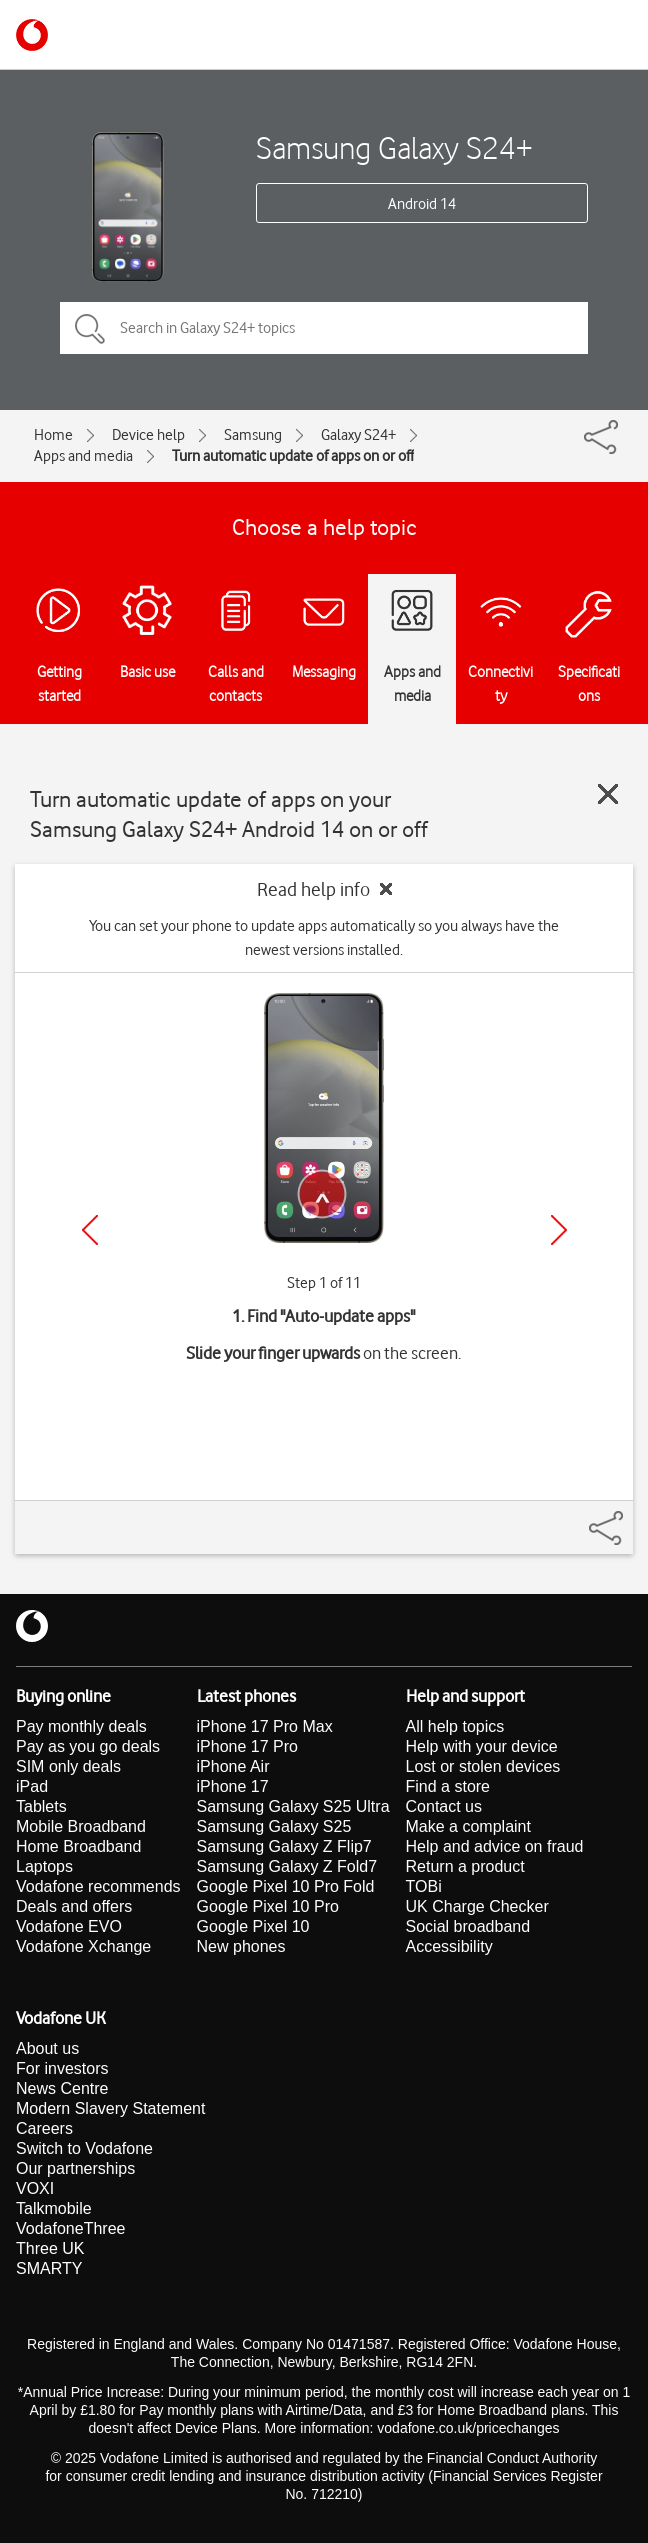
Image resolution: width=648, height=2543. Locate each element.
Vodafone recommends (98, 1886)
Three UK (50, 2248)
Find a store (448, 1786)
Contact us (444, 1806)
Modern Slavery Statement (110, 2108)
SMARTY (49, 2268)
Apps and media (83, 456)
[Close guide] (608, 794)
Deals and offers (74, 1906)
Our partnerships (75, 2168)
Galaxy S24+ (358, 435)
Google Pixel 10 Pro (268, 1906)
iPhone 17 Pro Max (265, 1726)
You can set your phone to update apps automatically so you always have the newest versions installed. (324, 938)
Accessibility (449, 1946)
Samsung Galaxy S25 (274, 1826)
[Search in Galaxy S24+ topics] (324, 328)
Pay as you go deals (88, 1746)
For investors (62, 2068)
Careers (44, 2128)
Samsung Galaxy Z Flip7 (284, 1846)
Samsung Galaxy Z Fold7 (287, 1866)
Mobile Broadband (81, 1826)
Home (53, 435)
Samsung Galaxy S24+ (394, 147)
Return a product (465, 1866)
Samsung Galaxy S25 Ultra (293, 1806)
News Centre (62, 2088)
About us (47, 2048)
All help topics (455, 1726)
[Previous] (90, 1230)
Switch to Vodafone (84, 2148)
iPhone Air (233, 1766)
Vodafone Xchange (83, 1946)
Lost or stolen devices (483, 1766)
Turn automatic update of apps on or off (293, 456)
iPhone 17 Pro (247, 1746)
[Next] (559, 1230)
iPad (32, 1786)
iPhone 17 (233, 1786)
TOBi (424, 1886)
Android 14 (422, 204)
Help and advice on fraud (495, 1846)
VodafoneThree (70, 2228)
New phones (241, 1946)
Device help (148, 435)
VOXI (35, 2188)
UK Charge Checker (477, 1906)
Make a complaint (468, 1826)
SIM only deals (68, 1766)
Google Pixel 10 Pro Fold (286, 1886)
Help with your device (482, 1746)
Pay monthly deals (81, 1726)
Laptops (44, 1866)
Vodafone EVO (69, 1926)
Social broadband (468, 1926)
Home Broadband (78, 1846)
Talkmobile (54, 2208)
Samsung (253, 435)
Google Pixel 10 (253, 1926)
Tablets (41, 1806)
